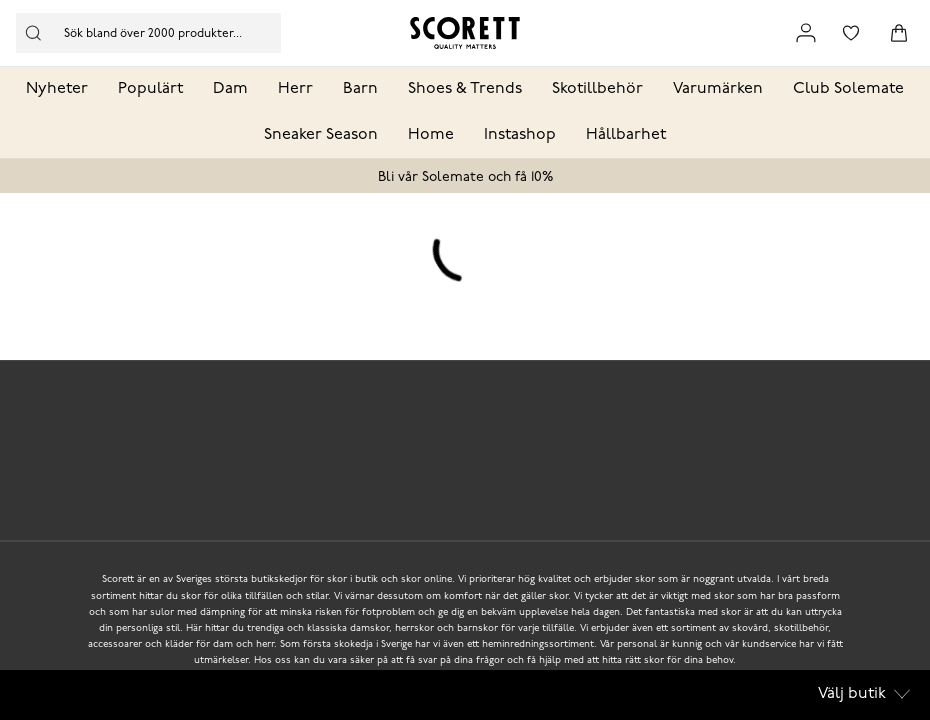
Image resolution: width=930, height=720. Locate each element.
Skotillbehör (597, 89)
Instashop (520, 135)
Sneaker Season (321, 135)
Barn (360, 89)
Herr (295, 89)
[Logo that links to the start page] (465, 33)
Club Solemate (848, 89)
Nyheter (57, 89)
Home (431, 135)
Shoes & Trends (465, 89)
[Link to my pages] (806, 33)
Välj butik (864, 694)
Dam (230, 89)
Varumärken (718, 89)
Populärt (150, 89)
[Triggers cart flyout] (899, 33)
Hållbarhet (626, 135)
